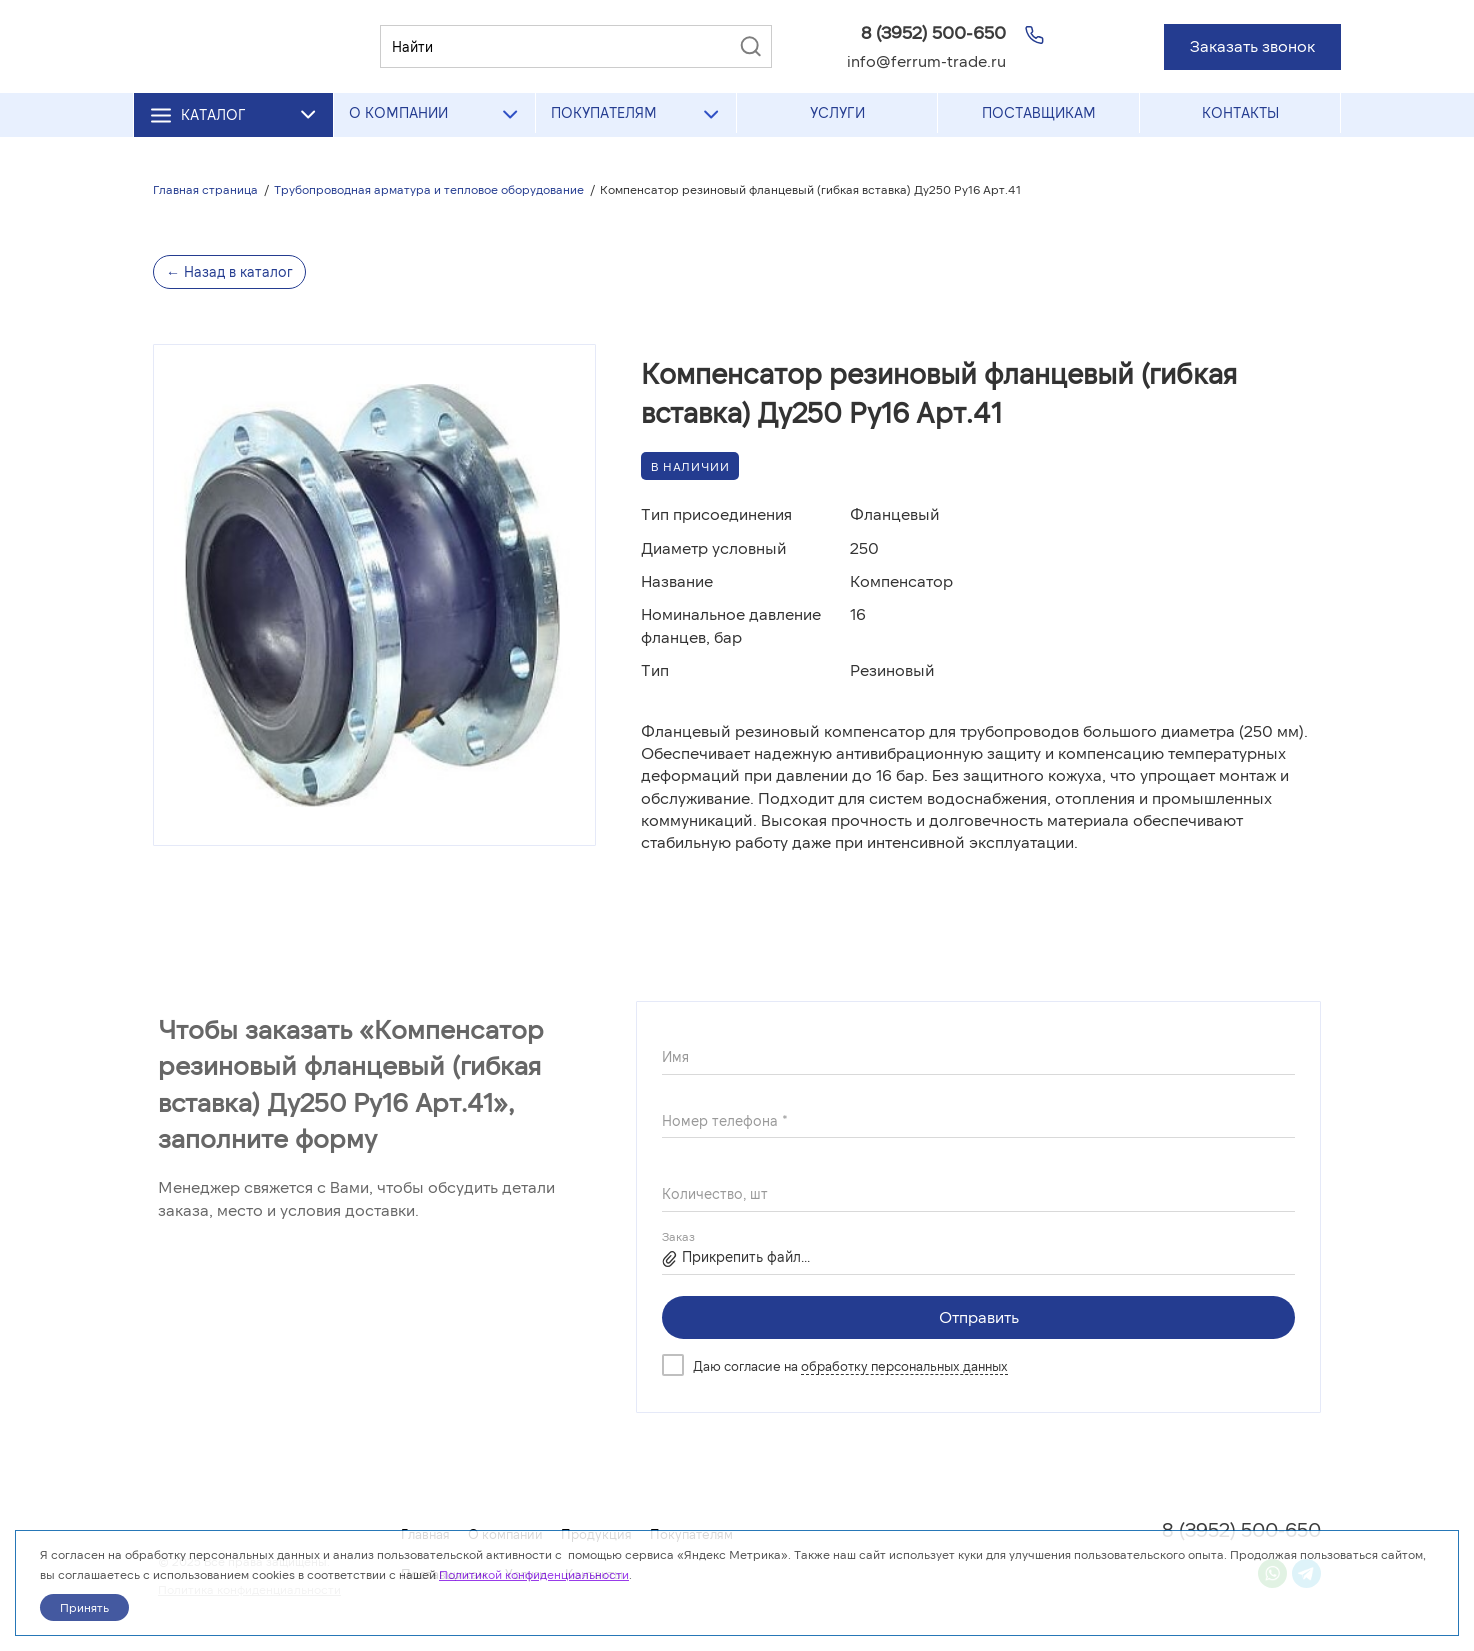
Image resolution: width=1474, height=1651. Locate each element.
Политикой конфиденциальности (534, 1574)
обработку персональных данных (904, 1366)
